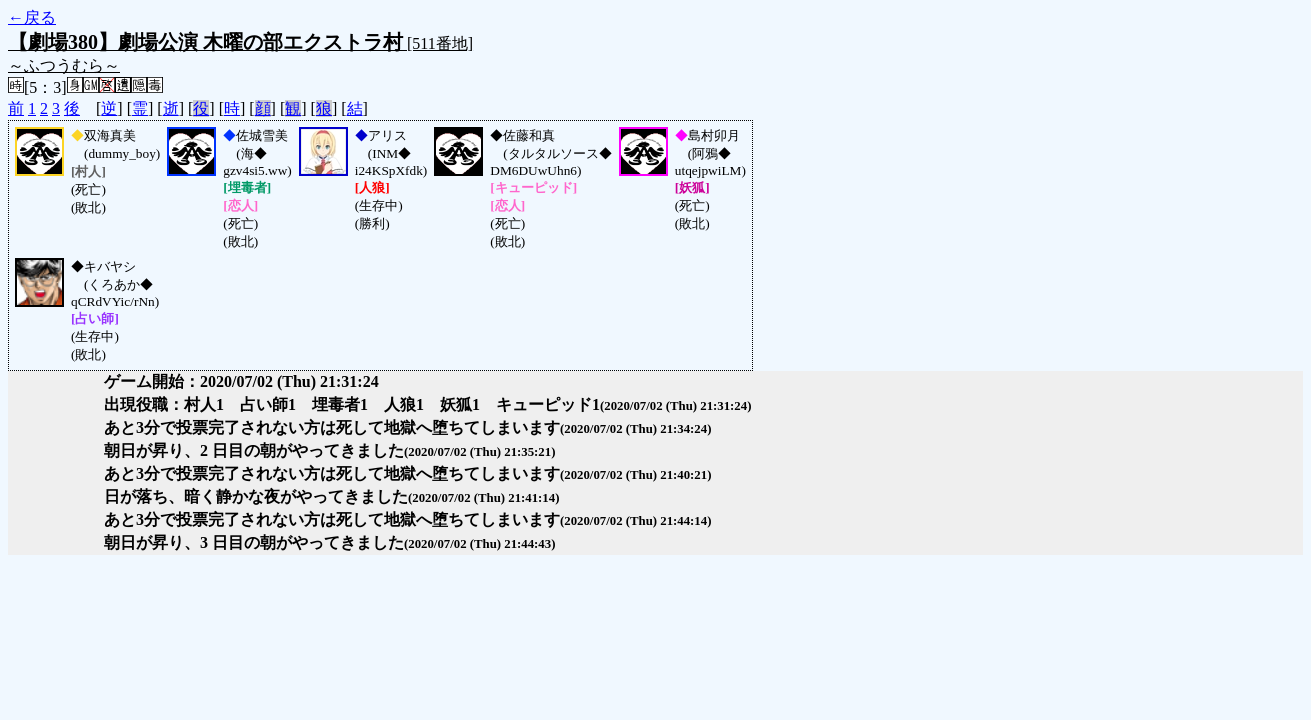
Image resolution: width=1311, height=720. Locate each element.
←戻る (32, 17)
